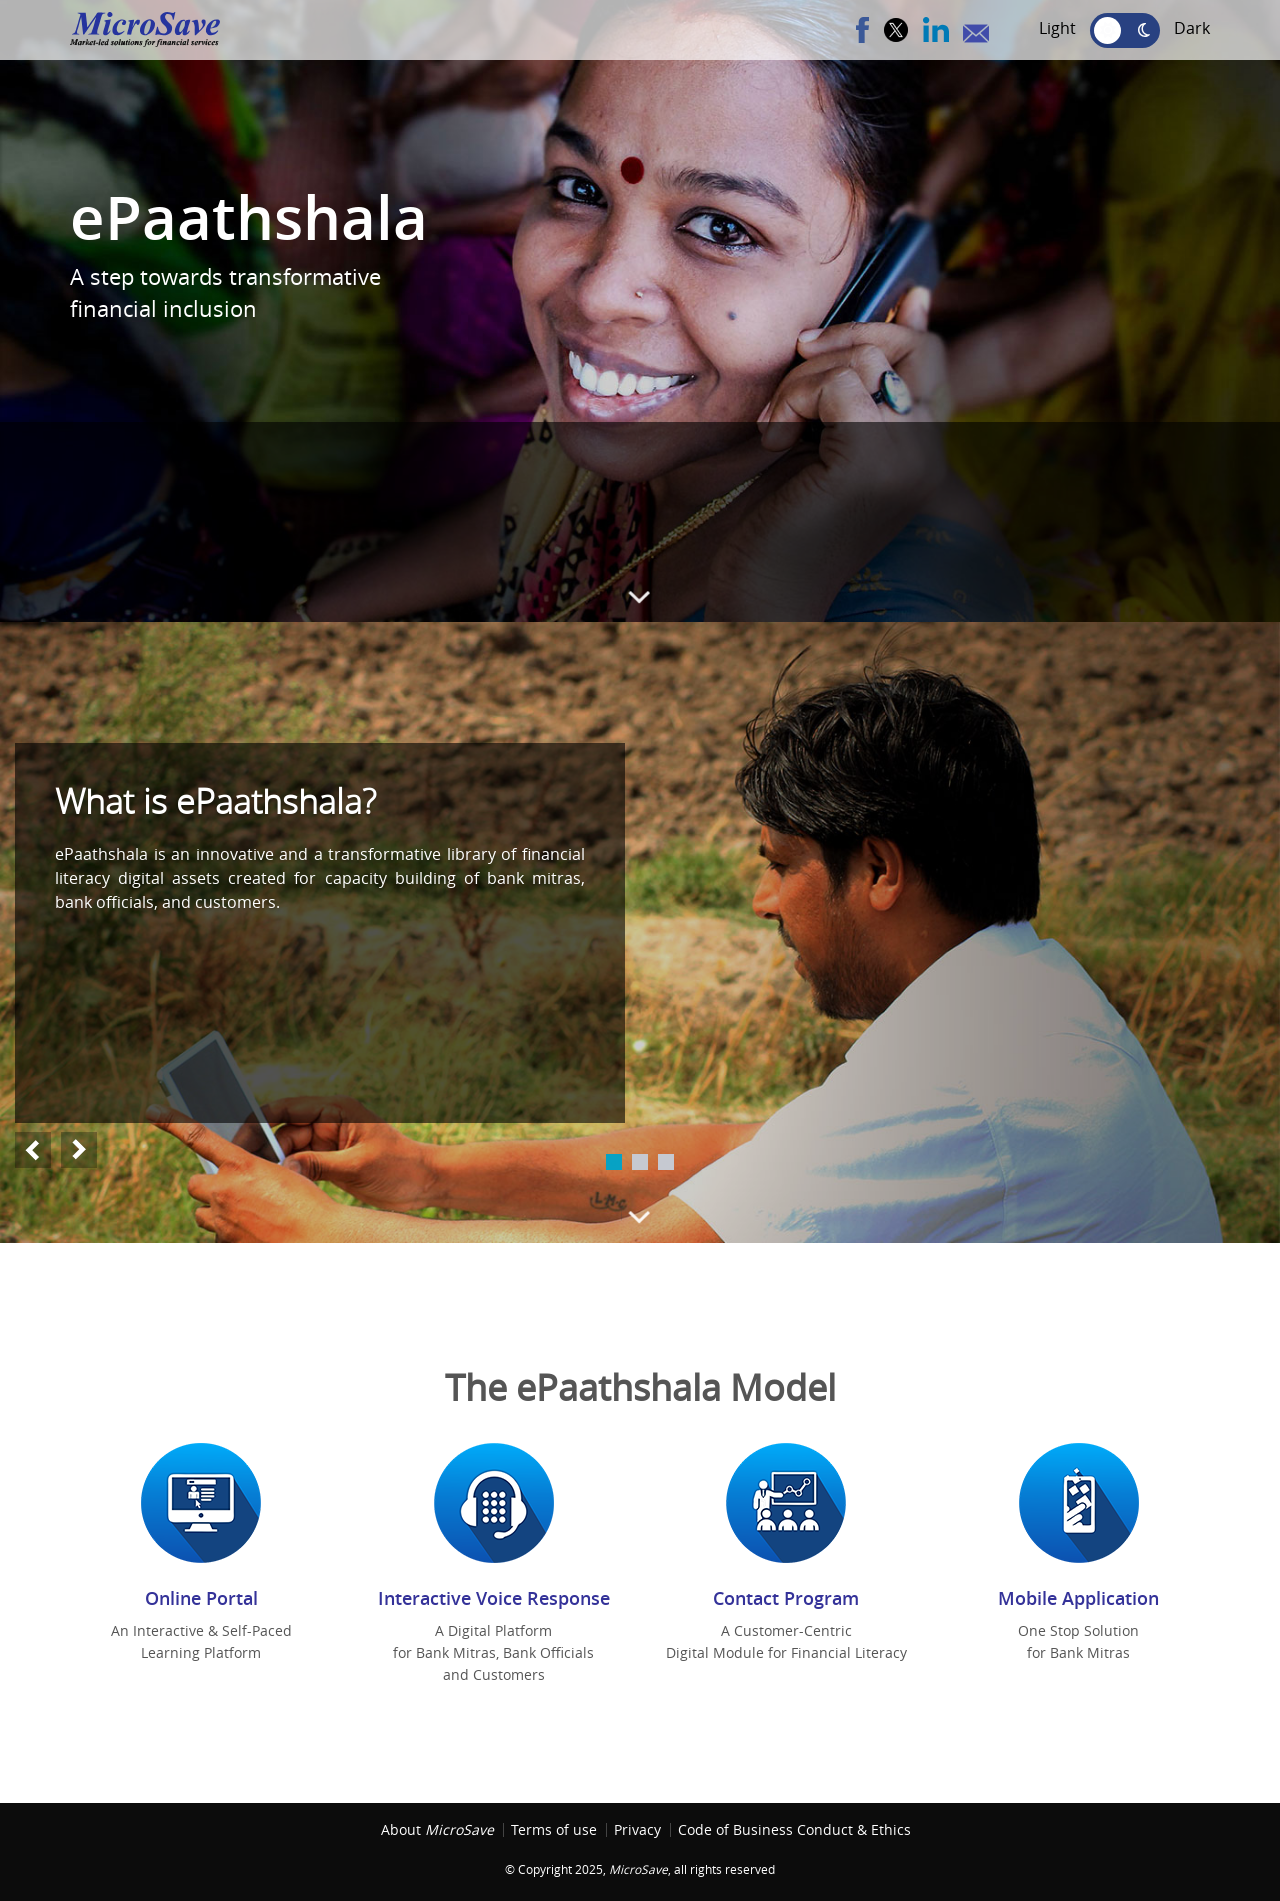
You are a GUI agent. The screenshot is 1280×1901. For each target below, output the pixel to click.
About (437, 1830)
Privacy (637, 1830)
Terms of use (554, 1830)
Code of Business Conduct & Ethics (794, 1830)
